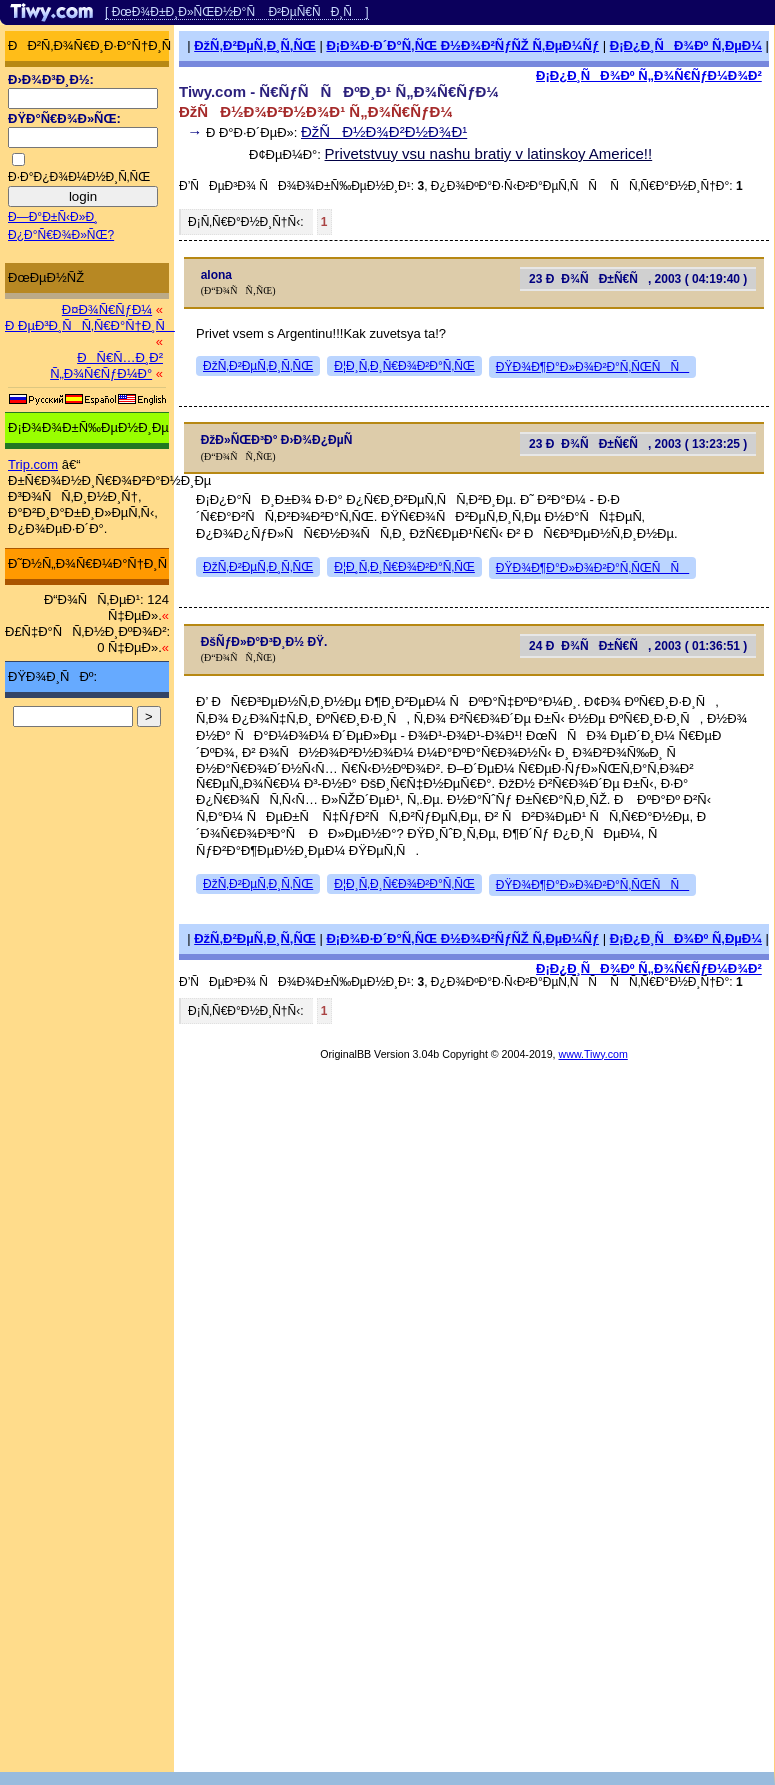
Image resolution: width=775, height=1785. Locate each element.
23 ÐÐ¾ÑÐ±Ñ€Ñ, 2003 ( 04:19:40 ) (638, 279)
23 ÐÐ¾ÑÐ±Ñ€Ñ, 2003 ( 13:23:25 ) (638, 444)
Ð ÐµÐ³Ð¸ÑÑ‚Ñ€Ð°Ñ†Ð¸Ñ (90, 325)
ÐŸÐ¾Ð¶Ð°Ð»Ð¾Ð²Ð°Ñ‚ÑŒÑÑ (592, 367)
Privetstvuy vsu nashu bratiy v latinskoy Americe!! (489, 153)
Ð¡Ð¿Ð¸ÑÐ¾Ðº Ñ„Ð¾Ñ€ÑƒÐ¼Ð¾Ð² (649, 75)
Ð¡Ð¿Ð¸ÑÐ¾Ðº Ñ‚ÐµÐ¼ (686, 45)
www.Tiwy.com (593, 1054)
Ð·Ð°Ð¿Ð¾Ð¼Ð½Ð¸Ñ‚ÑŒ (79, 177)
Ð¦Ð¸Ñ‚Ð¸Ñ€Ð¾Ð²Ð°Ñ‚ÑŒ (404, 366)
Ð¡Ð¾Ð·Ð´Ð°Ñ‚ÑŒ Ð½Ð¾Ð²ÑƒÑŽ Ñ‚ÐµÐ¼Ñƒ (462, 45)
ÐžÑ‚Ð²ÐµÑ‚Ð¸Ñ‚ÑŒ (255, 45)
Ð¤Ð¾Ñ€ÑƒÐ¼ (107, 309)
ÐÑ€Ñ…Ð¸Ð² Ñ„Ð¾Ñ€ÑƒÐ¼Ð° (106, 365)
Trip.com (33, 464)
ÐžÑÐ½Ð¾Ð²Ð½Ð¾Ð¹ (384, 131)
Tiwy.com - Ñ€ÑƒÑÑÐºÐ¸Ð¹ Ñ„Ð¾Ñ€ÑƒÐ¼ (339, 91)
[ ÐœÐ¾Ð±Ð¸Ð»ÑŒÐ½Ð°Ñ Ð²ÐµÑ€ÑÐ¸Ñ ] (237, 12)
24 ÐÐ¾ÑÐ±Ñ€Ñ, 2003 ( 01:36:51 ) (638, 646)
